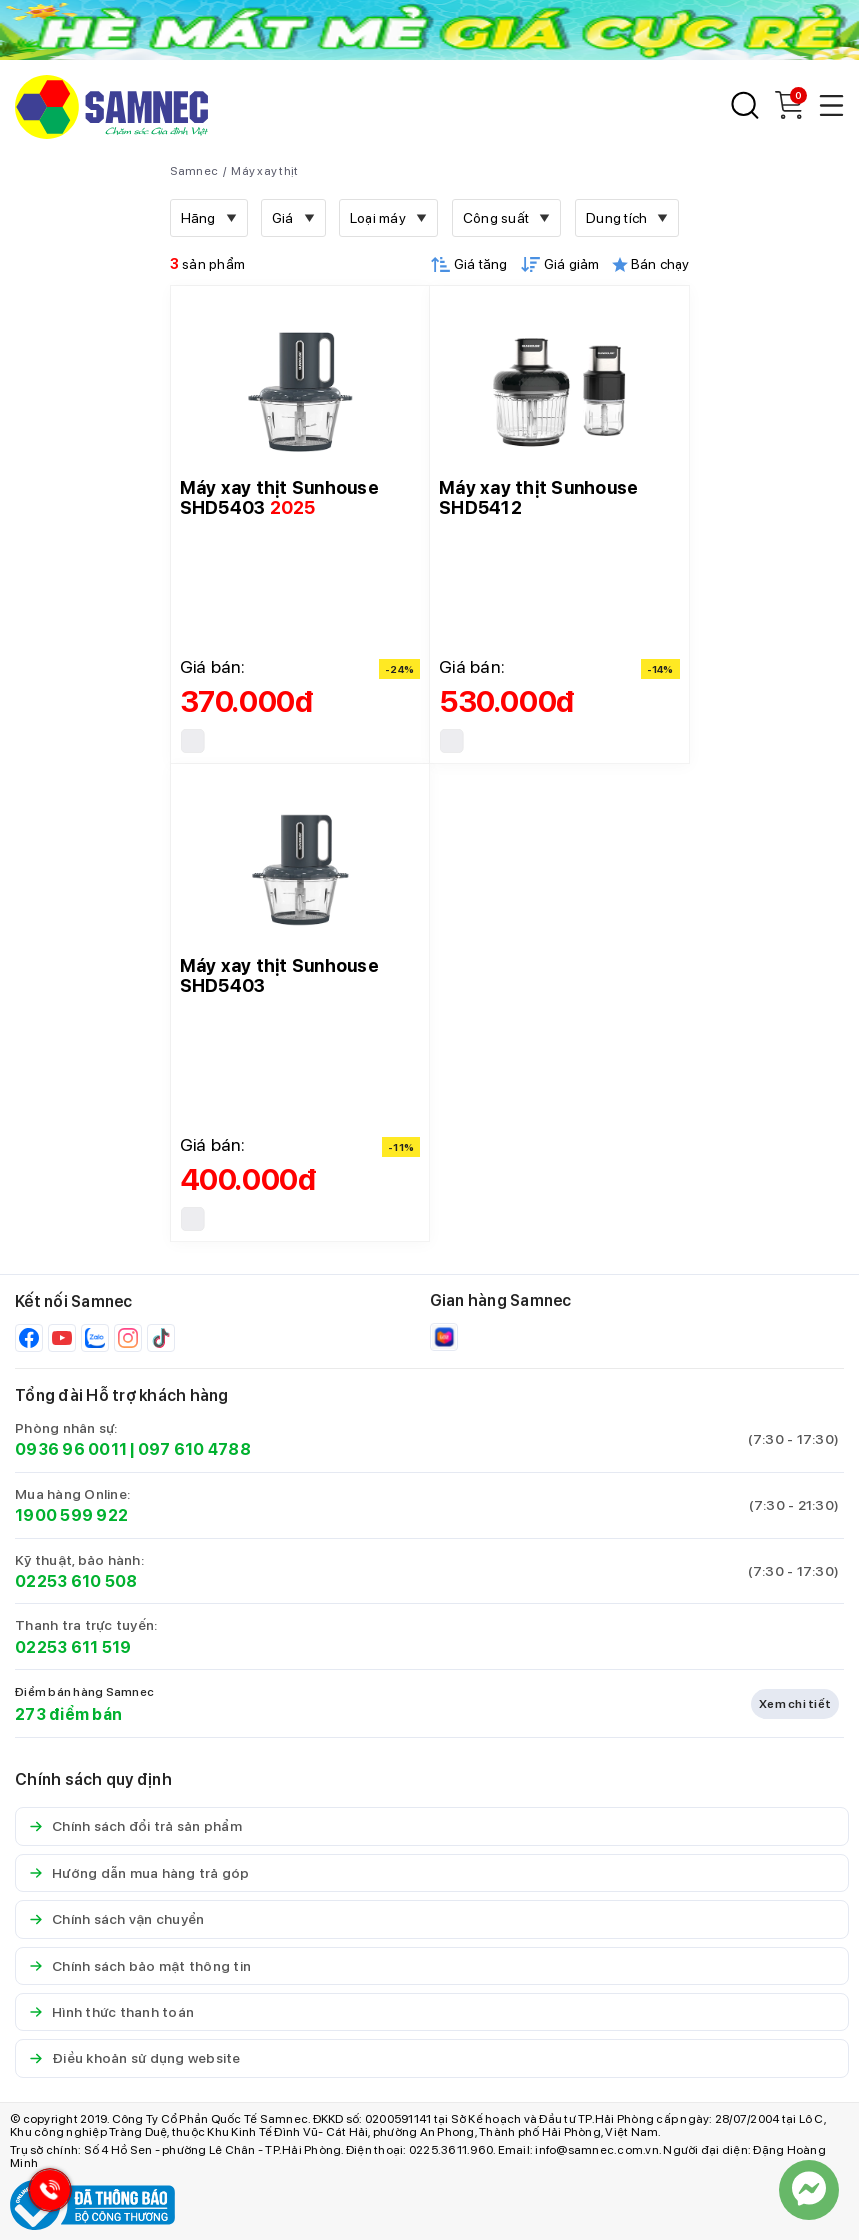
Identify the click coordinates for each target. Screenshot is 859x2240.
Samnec (194, 171)
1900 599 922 (71, 1515)
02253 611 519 (73, 1647)
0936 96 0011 (71, 1449)
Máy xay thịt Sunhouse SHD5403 (279, 497)
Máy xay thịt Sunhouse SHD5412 (538, 497)
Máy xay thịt (264, 171)
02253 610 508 (76, 1581)
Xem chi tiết (795, 1704)
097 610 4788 (194, 1449)
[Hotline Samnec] (45, 2194)
